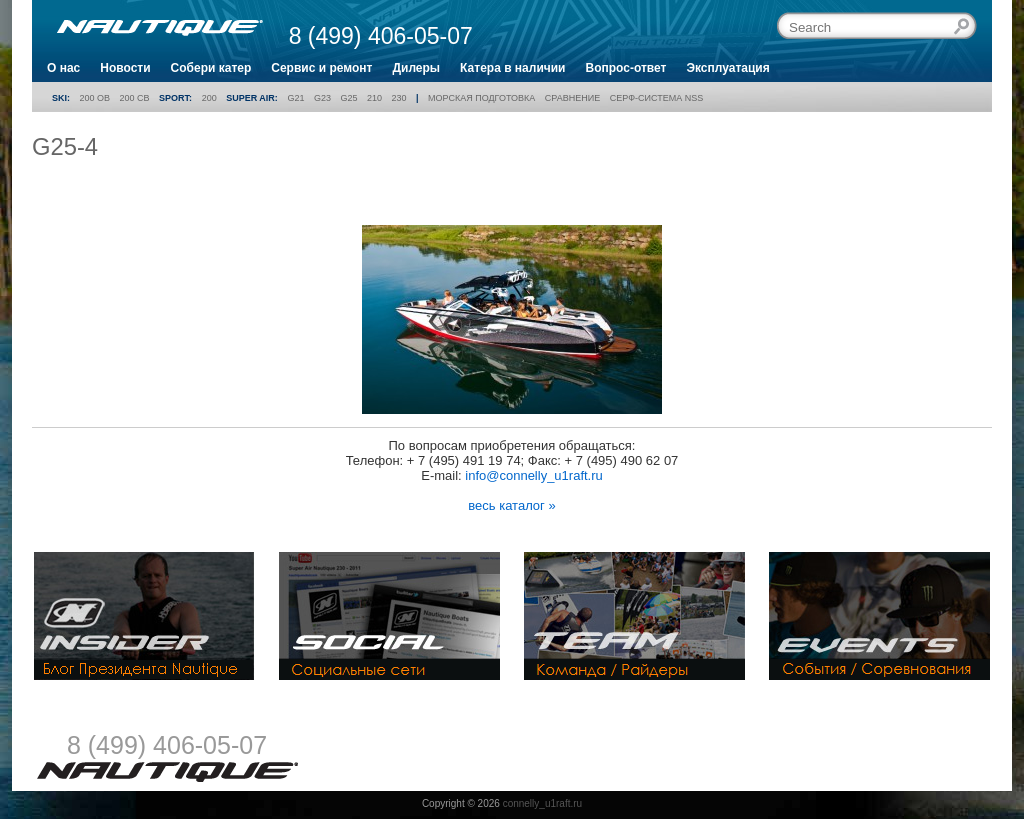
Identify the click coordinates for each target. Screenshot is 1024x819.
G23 (322, 98)
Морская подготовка (481, 98)
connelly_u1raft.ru (543, 803)
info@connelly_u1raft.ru (534, 475)
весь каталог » (511, 505)
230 (399, 98)
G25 (348, 98)
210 (374, 98)
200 (209, 98)
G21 (295, 98)
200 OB (95, 98)
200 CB (135, 98)
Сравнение (572, 98)
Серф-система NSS (656, 98)
